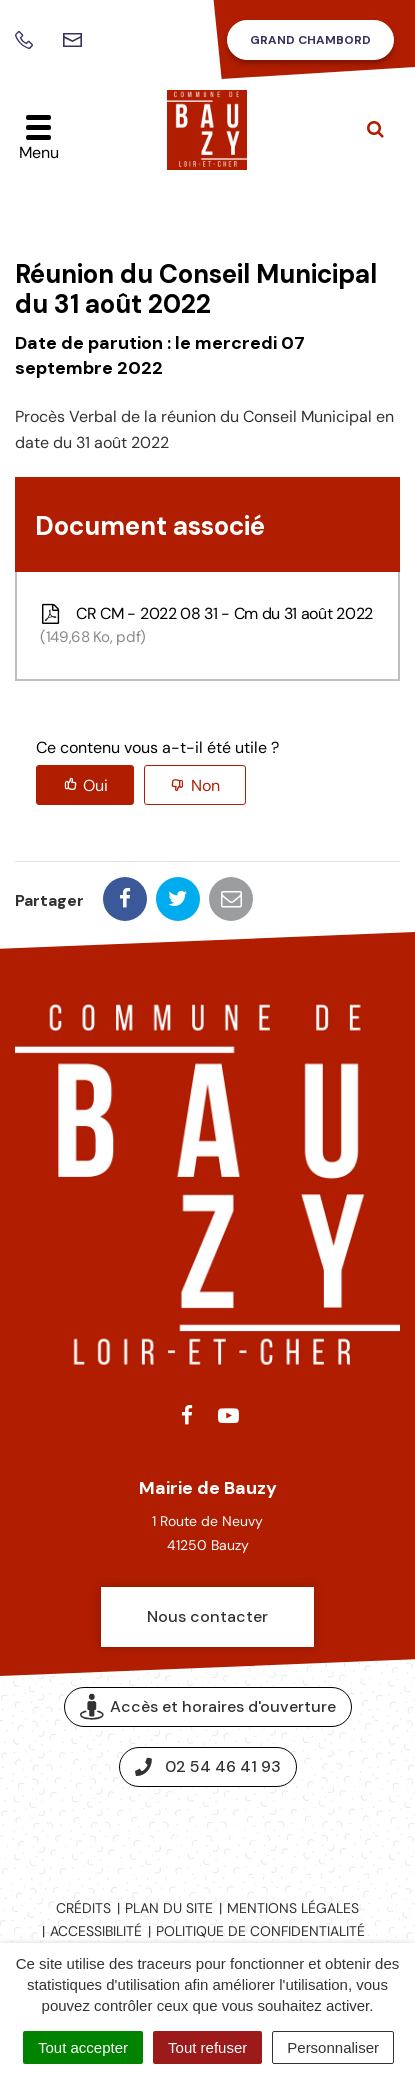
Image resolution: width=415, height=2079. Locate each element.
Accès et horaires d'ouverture (208, 1707)
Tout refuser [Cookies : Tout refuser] (207, 2047)
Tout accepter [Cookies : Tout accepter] (83, 2047)
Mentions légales (293, 1908)
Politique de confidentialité (260, 1931)
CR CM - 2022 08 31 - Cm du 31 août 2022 (205, 626)
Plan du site (169, 1908)
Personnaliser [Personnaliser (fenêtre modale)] (333, 2047)
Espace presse (207, 1834)
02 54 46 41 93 (208, 1766)
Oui (95, 785)
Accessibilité (96, 1931)
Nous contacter (207, 1616)
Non (205, 785)
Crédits (83, 1908)
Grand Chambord (310, 40)
